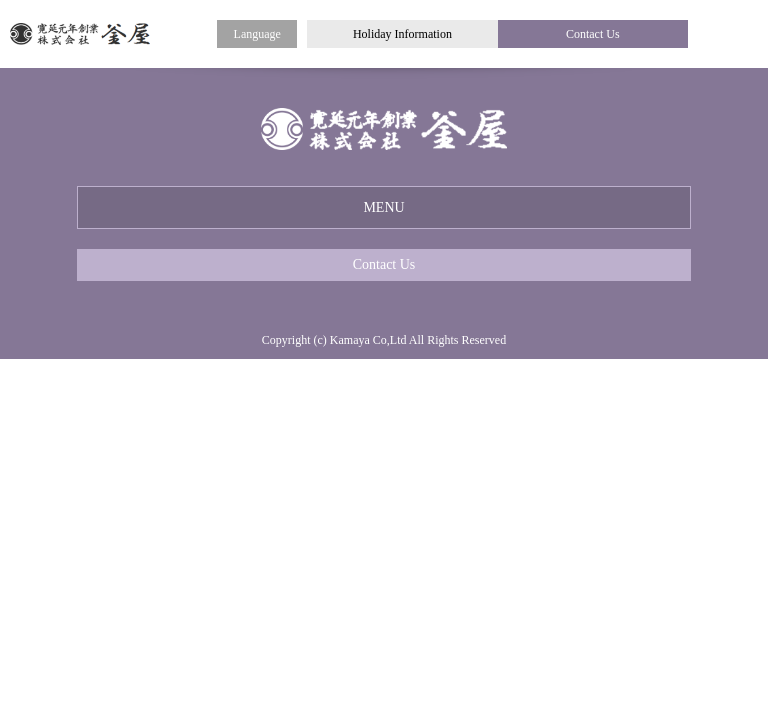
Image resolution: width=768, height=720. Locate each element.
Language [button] (257, 34)
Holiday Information (402, 34)
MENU (383, 207)
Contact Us (593, 34)
